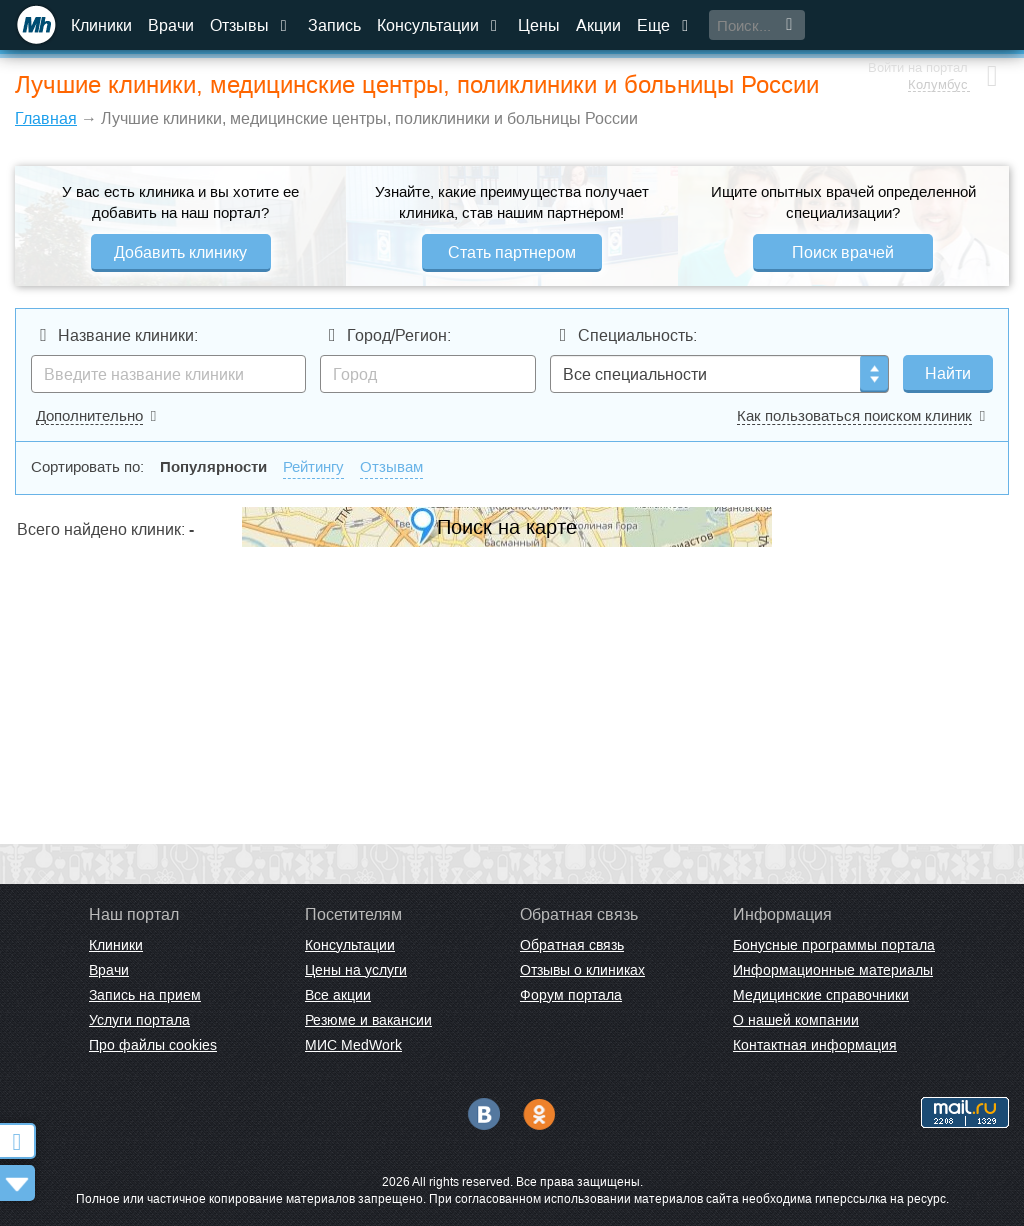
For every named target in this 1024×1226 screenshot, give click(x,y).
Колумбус (936, 35)
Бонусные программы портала (834, 945)
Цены (539, 25)
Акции (598, 25)
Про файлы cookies (153, 1045)
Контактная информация (815, 1045)
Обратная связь (572, 945)
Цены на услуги (356, 970)
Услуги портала (139, 1020)
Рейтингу (313, 466)
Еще (665, 25)
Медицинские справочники (821, 995)
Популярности (213, 466)
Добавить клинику (180, 252)
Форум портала (571, 995)
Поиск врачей (843, 252)
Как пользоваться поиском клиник (854, 415)
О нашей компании (796, 1020)
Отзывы (251, 25)
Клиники (101, 25)
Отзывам (391, 466)
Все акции (338, 995)
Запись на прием (145, 995)
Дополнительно (89, 415)
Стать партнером (512, 252)
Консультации (439, 25)
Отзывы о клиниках (582, 970)
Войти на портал (916, 17)
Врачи (171, 25)
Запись (334, 25)
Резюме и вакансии (368, 1020)
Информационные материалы (833, 970)
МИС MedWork (353, 1045)
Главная (46, 118)
